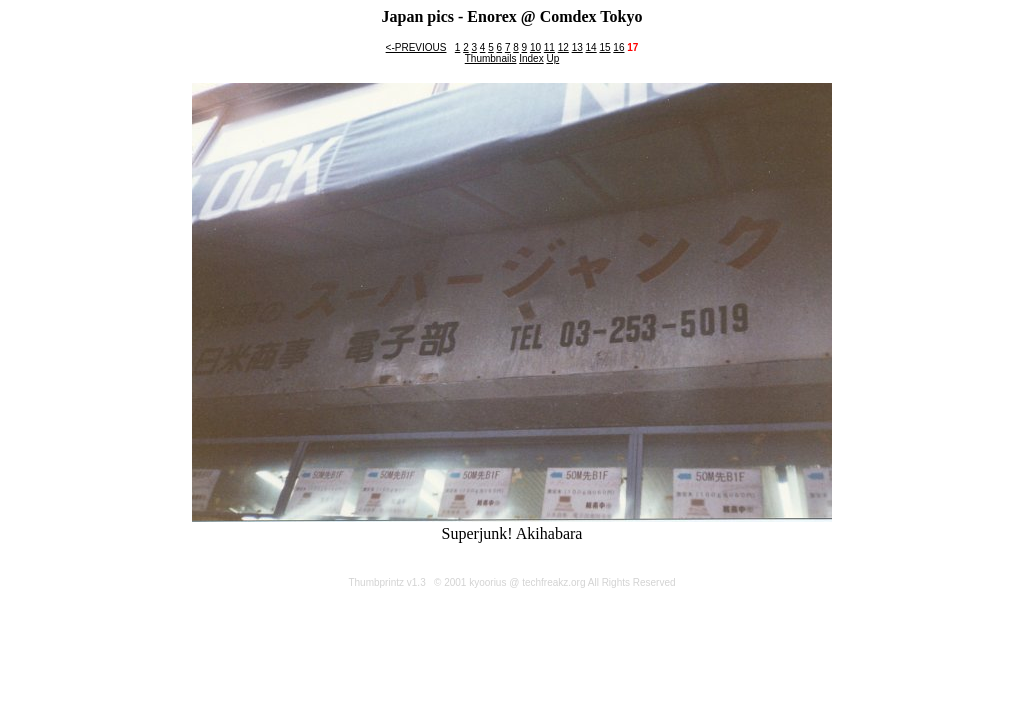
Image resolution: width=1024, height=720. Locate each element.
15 (604, 47)
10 (535, 47)
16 (618, 47)
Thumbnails (491, 58)
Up (552, 58)
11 (549, 47)
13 (577, 47)
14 (591, 47)
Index (531, 58)
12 (563, 47)
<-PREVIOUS (416, 47)
